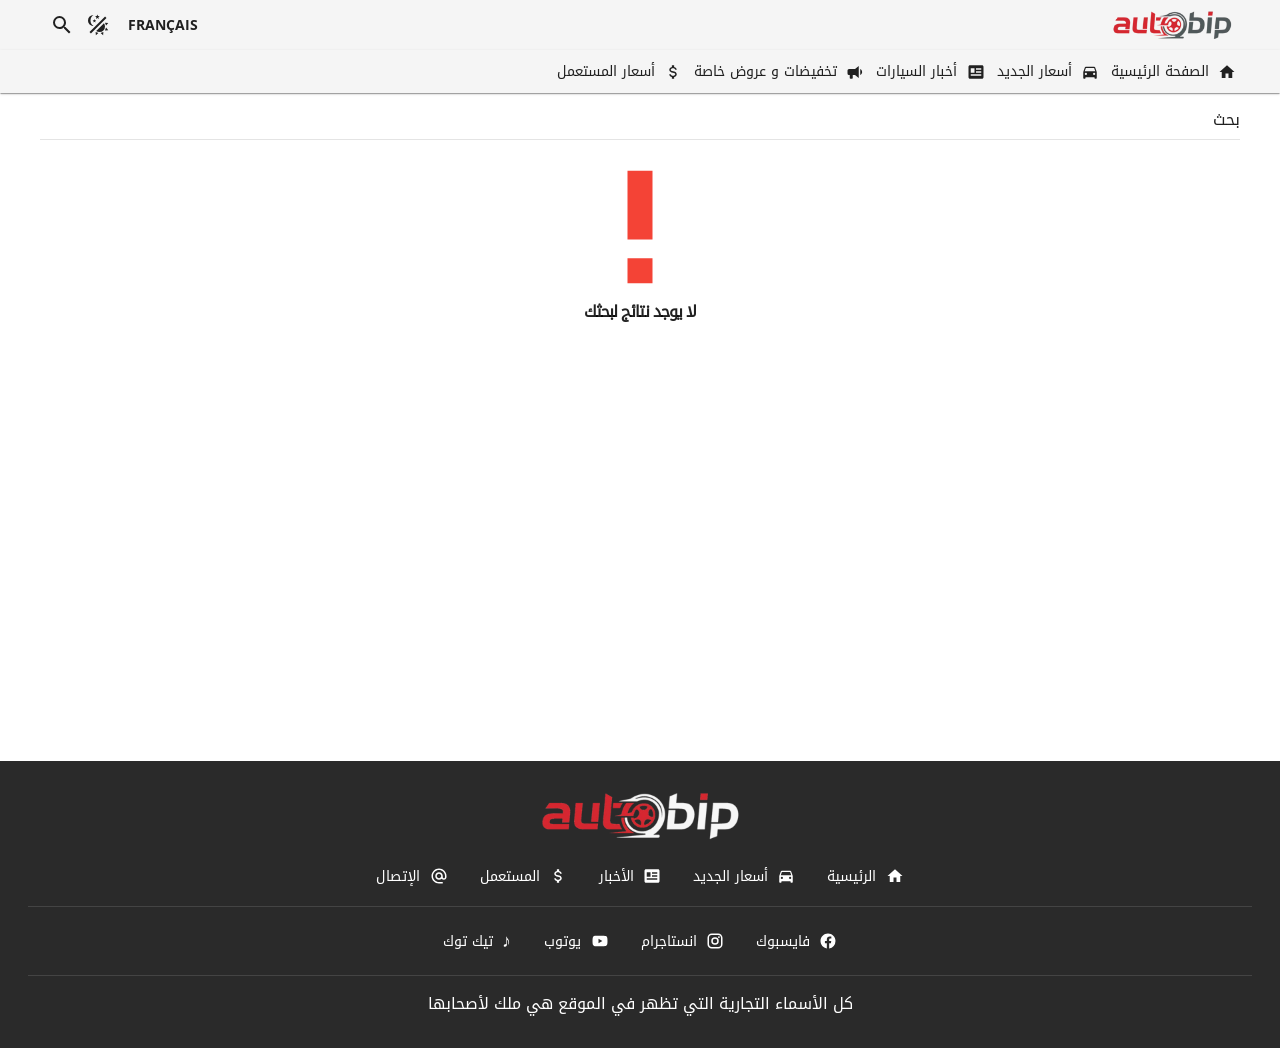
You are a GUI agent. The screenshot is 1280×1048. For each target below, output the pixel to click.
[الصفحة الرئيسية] (1171, 71)
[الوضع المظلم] (98, 25)
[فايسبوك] (796, 941)
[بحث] (62, 25)
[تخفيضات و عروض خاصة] (777, 71)
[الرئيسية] (865, 876)
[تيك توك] (478, 941)
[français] (163, 25)
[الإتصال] (411, 876)
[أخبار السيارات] (928, 71)
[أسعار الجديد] (1046, 71)
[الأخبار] (630, 876)
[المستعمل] (523, 876)
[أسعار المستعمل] (617, 71)
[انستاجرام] (682, 941)
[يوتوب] (576, 941)
